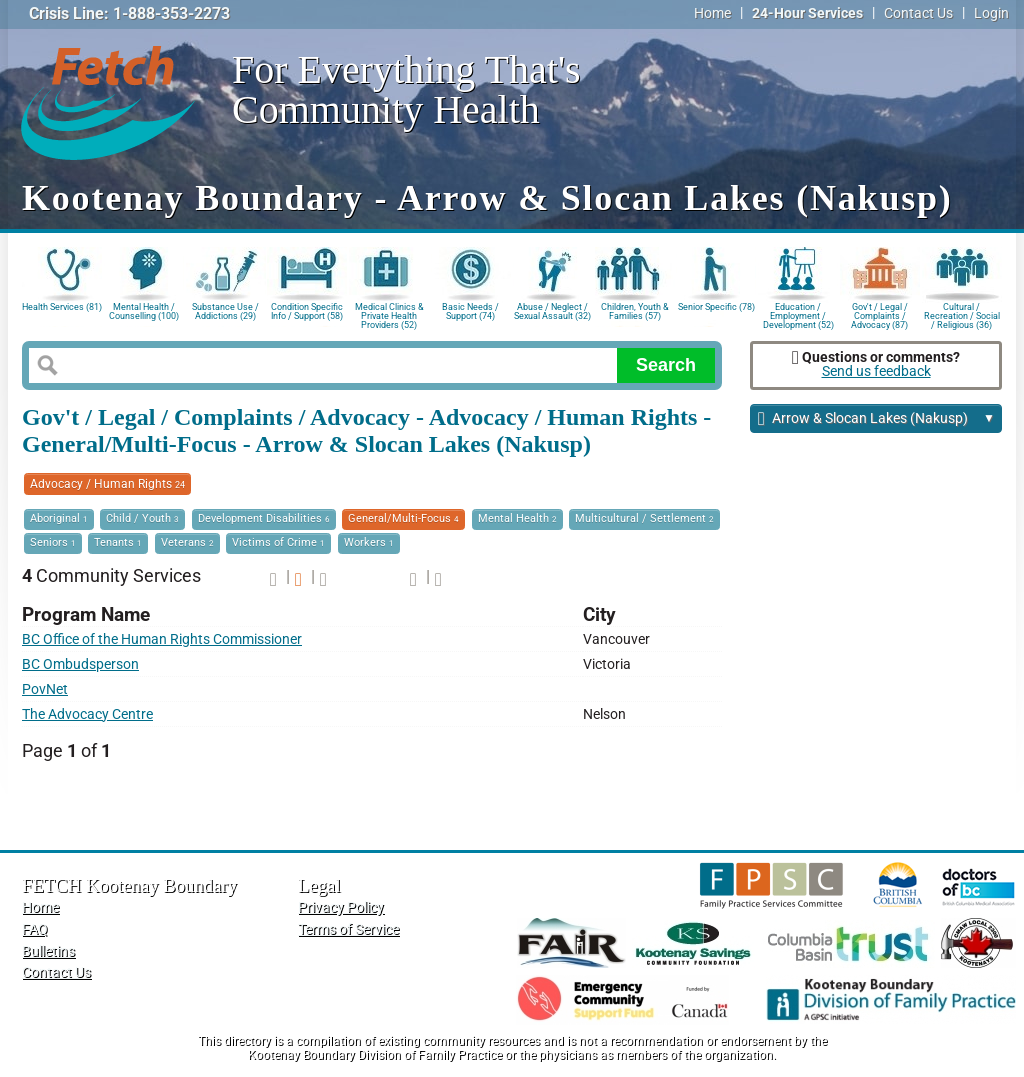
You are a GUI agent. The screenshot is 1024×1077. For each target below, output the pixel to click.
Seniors (53, 542)
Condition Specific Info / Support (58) (307, 311)
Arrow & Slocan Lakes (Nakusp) (876, 419)
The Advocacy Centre (87, 714)
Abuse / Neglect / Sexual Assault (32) (552, 311)
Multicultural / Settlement (644, 518)
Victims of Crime (278, 542)
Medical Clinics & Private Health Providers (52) (389, 314)
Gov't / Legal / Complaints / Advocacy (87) (879, 314)
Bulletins (48, 951)
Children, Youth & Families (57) (635, 311)
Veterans (187, 542)
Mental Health (517, 518)
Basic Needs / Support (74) (470, 311)
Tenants (118, 542)
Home (712, 13)
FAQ (35, 929)
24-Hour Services (807, 13)
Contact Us (918, 13)
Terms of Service (348, 929)
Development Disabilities (264, 518)
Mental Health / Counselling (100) (144, 311)
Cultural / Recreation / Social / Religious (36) (962, 314)
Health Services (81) (62, 307)
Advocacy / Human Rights (107, 484)
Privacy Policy (341, 907)
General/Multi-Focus (403, 518)
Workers (369, 542)
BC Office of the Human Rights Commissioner (162, 639)
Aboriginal (59, 518)
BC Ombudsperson (80, 664)
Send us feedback (876, 371)
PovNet (45, 689)
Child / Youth (142, 518)
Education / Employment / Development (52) (798, 314)
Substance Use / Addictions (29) (225, 311)
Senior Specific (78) (716, 307)
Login (991, 13)
